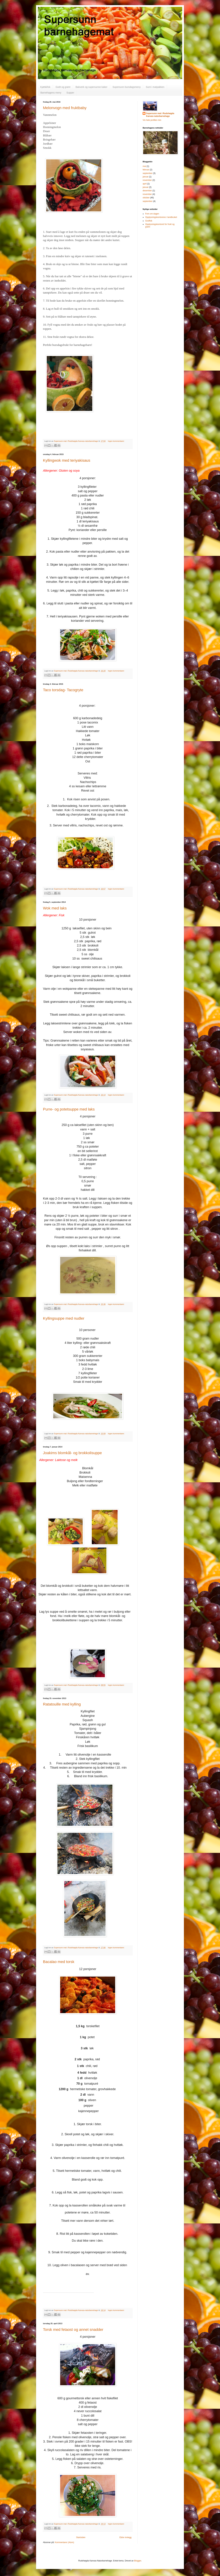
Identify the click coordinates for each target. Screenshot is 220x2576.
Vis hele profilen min (152, 120)
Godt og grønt (63, 87)
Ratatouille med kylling (62, 1704)
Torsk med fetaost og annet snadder (73, 2329)
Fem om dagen (152, 214)
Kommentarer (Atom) (64, 2542)
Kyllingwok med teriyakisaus (66, 460)
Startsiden (80, 2537)
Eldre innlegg (125, 2537)
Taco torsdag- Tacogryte (63, 690)
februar (146, 169)
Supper (70, 92)
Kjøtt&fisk (45, 87)
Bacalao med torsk (58, 1962)
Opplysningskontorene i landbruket (161, 217)
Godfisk (148, 221)
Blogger (137, 2561)
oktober (146, 197)
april (145, 184)
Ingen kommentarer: (116, 441)
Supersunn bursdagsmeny (127, 87)
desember (147, 190)
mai (144, 166)
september (147, 173)
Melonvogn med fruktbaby (64, 108)
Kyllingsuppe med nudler (63, 1318)
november (147, 180)
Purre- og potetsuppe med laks (69, 1109)
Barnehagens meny (50, 92)
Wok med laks (55, 908)
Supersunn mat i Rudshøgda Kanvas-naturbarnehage (160, 115)
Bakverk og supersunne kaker (91, 87)
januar (145, 177)
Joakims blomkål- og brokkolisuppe (72, 1453)
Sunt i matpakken (155, 87)
